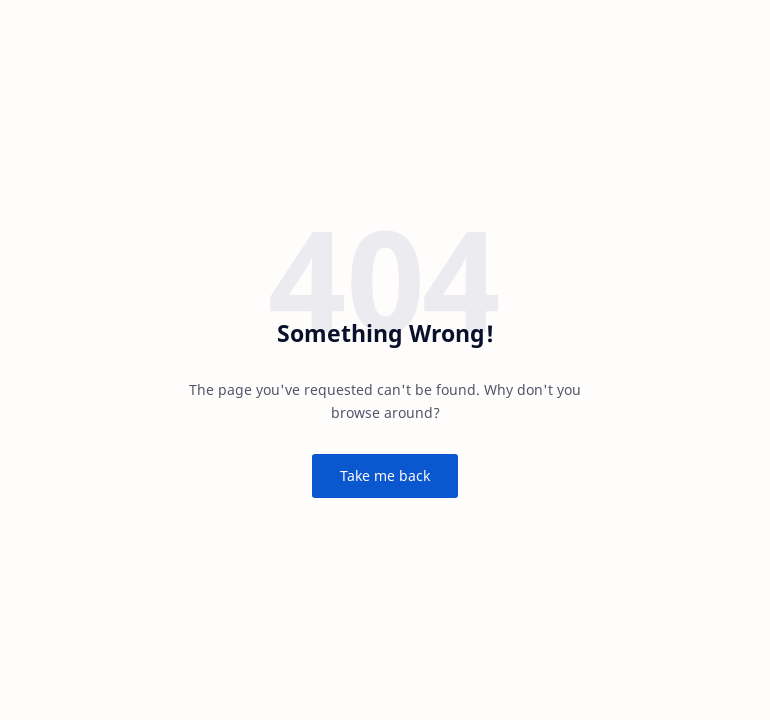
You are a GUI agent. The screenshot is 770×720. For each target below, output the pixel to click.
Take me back (385, 475)
